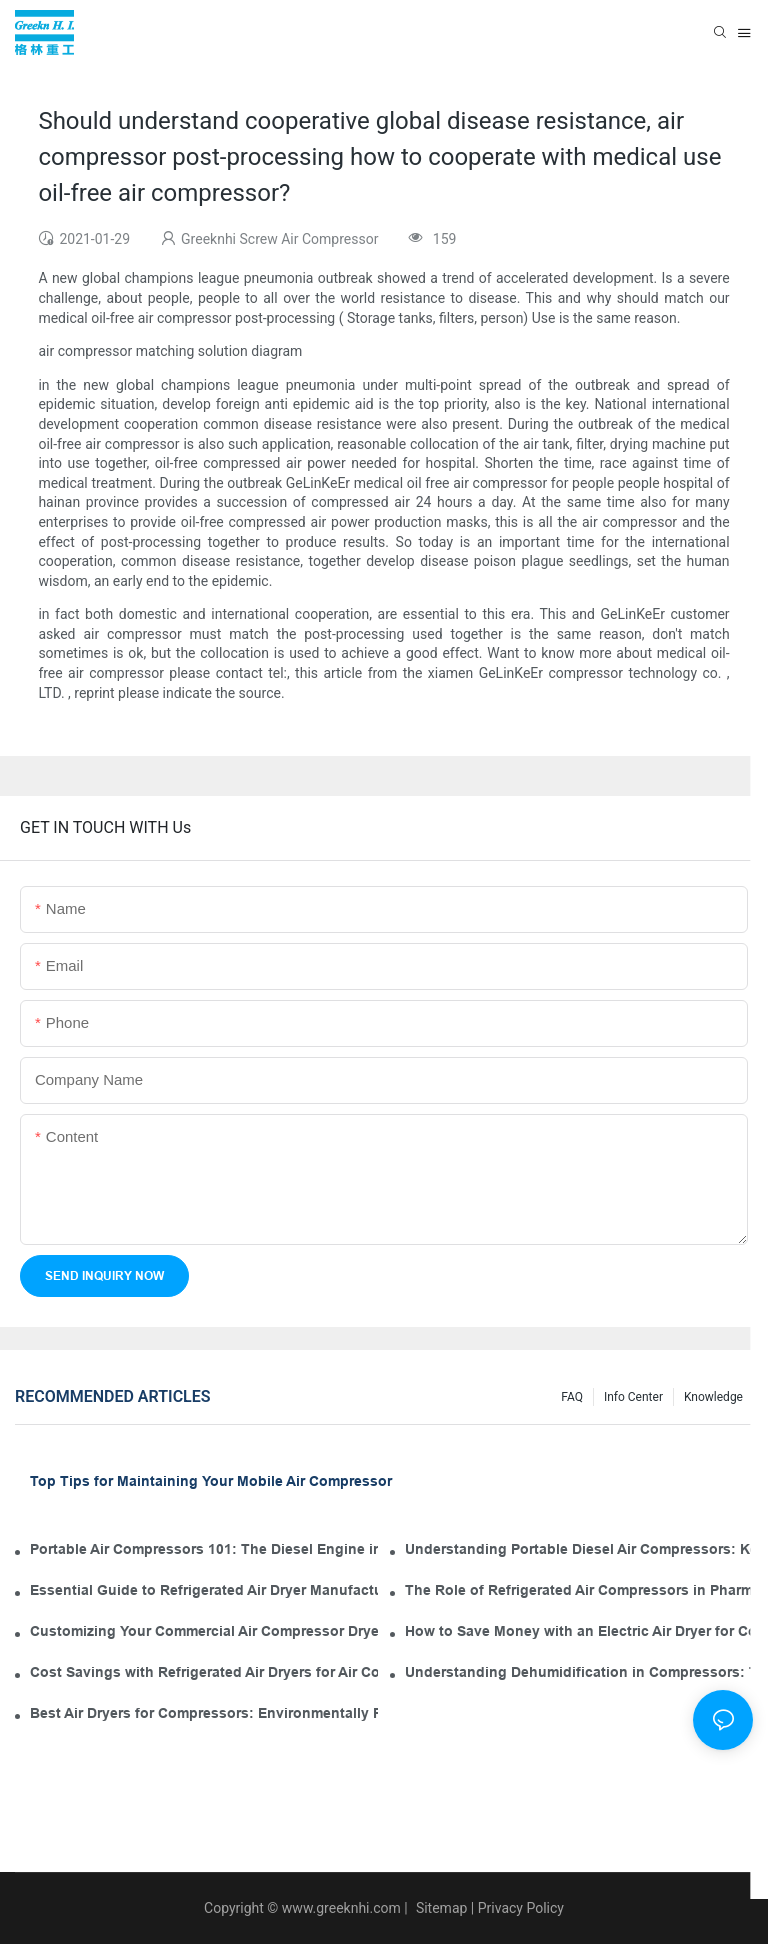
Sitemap (439, 1908)
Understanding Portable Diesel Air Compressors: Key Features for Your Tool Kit (579, 1549)
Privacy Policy (521, 1908)
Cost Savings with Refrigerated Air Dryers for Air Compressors (204, 1672)
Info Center (633, 1397)
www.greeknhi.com (341, 1908)
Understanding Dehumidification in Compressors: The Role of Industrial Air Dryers (579, 1672)
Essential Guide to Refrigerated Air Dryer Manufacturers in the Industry (204, 1590)
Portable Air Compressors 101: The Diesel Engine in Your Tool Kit (204, 1549)
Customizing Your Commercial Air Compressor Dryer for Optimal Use (204, 1631)
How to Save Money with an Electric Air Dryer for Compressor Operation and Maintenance (579, 1631)
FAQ (572, 1397)
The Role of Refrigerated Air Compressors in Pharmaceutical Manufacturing (579, 1590)
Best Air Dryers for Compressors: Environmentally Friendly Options (204, 1713)
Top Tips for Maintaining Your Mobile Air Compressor (211, 1481)
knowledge (713, 1397)
